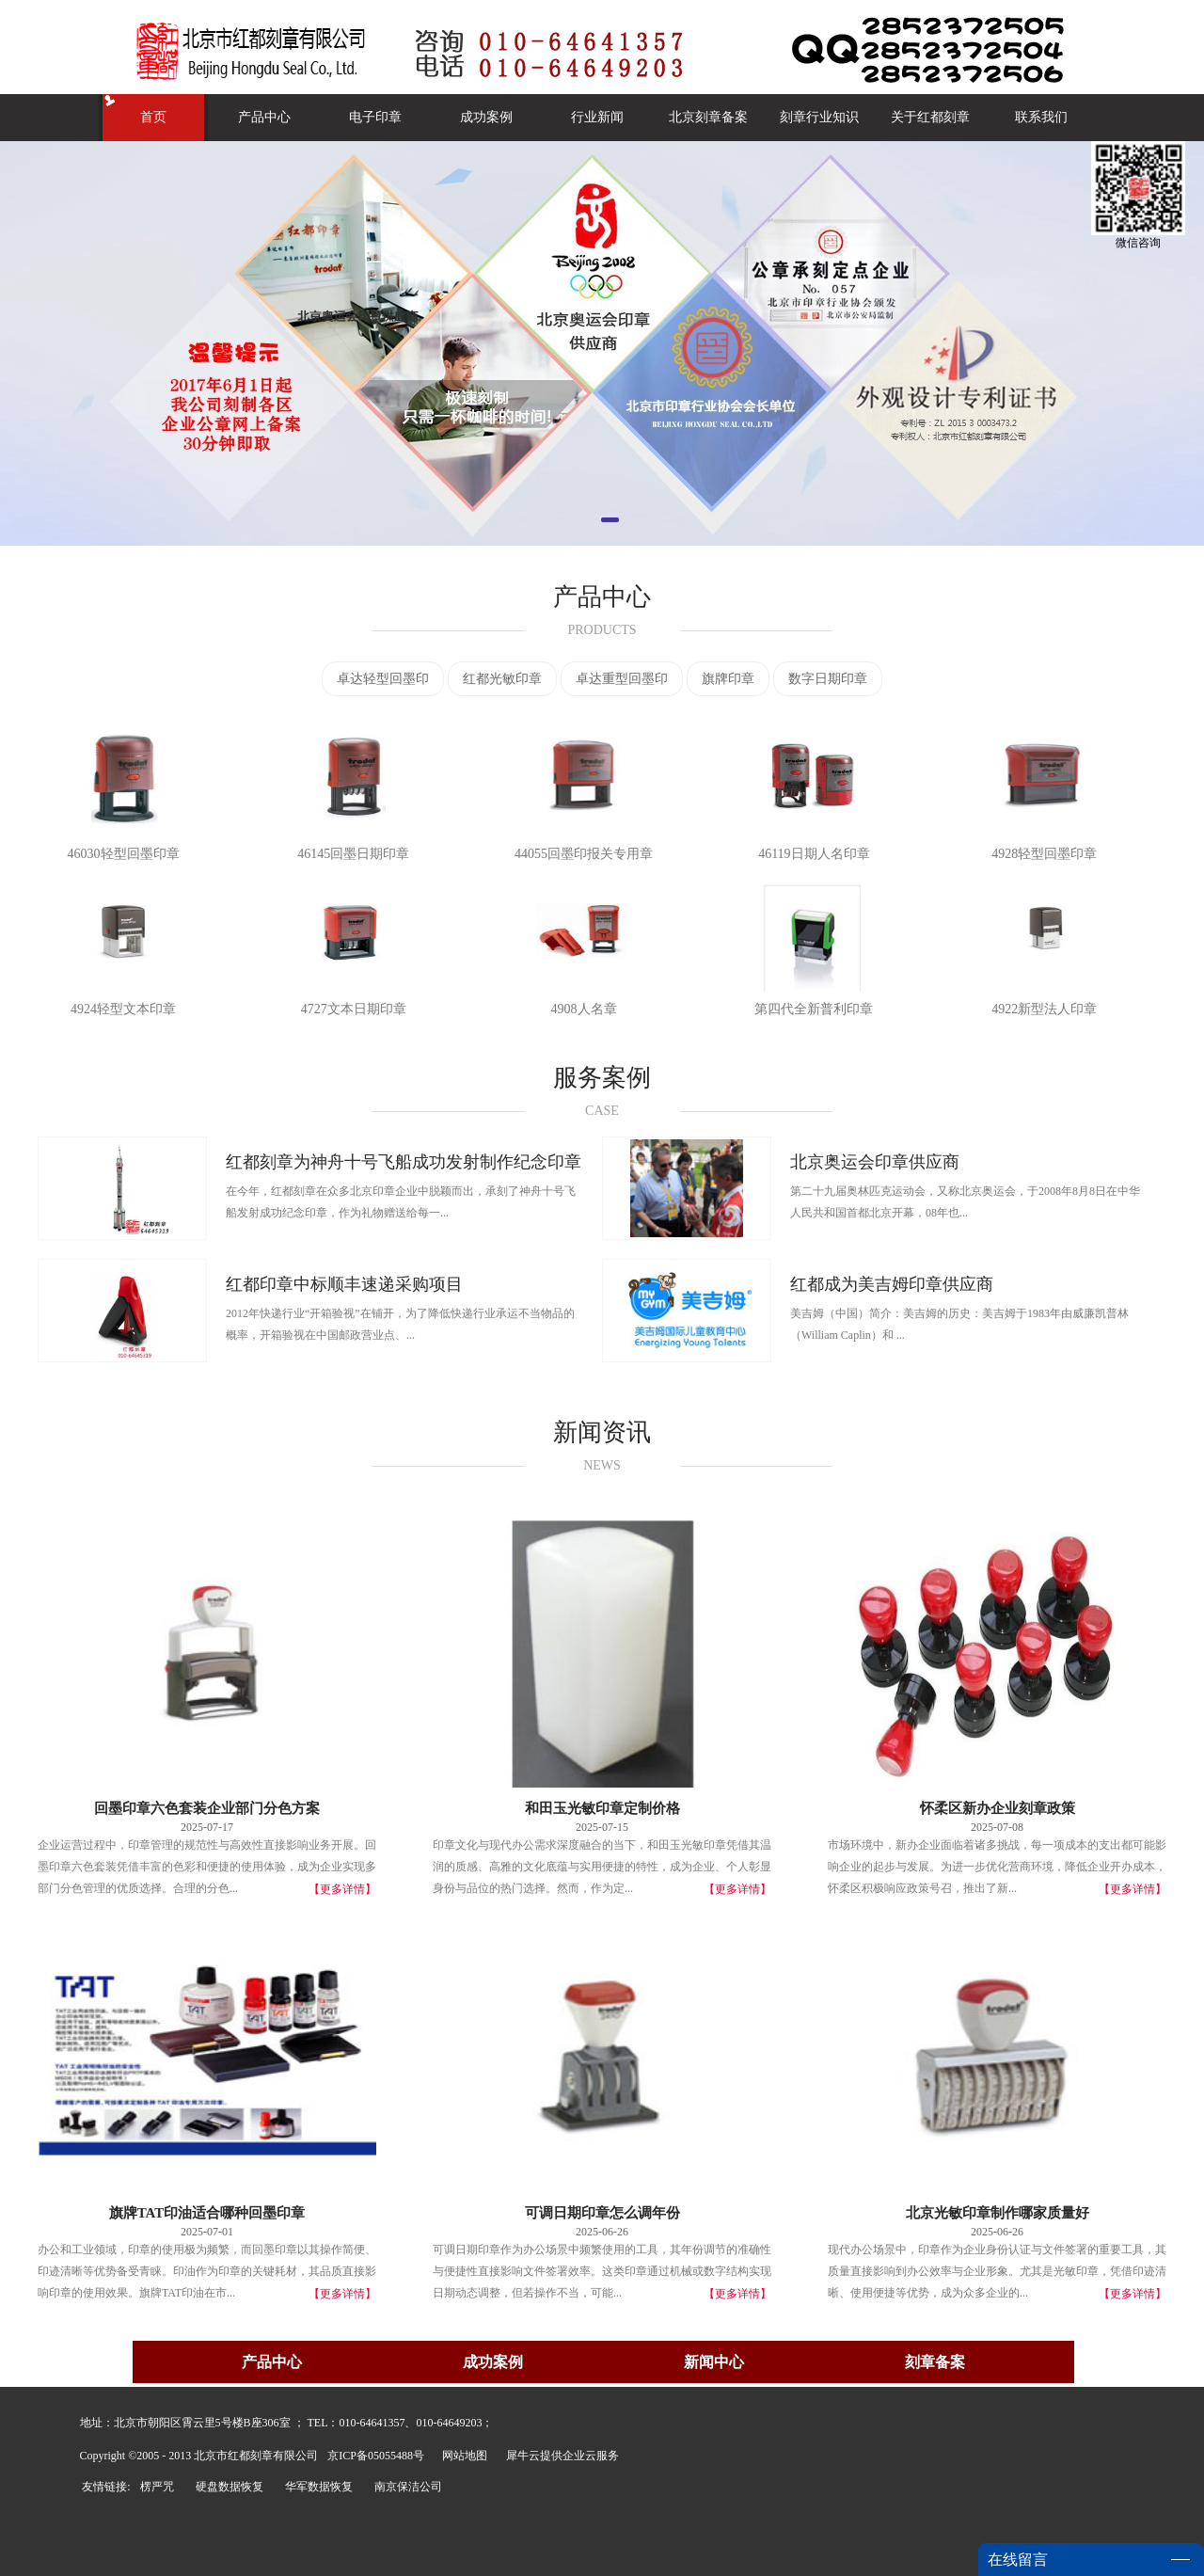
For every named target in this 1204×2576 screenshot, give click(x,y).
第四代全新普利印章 (813, 1009)
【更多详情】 (342, 1889)
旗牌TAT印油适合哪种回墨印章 (207, 2212)
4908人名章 (584, 1009)
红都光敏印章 (502, 679)
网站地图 (461, 2455)
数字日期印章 (827, 679)
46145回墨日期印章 (353, 854)
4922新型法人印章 (1044, 1009)
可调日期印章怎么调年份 (602, 2212)
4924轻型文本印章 (123, 1009)
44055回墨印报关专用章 (584, 854)
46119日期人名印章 (813, 854)
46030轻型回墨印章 (124, 854)
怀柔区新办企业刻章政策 (997, 1808)
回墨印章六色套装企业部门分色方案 (207, 1808)
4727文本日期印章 (353, 1009)
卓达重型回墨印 (622, 679)
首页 (153, 117)
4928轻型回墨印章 (1044, 854)
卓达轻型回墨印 (383, 679)
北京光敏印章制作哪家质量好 (997, 2212)
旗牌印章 (728, 679)
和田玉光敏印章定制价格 (602, 1808)
